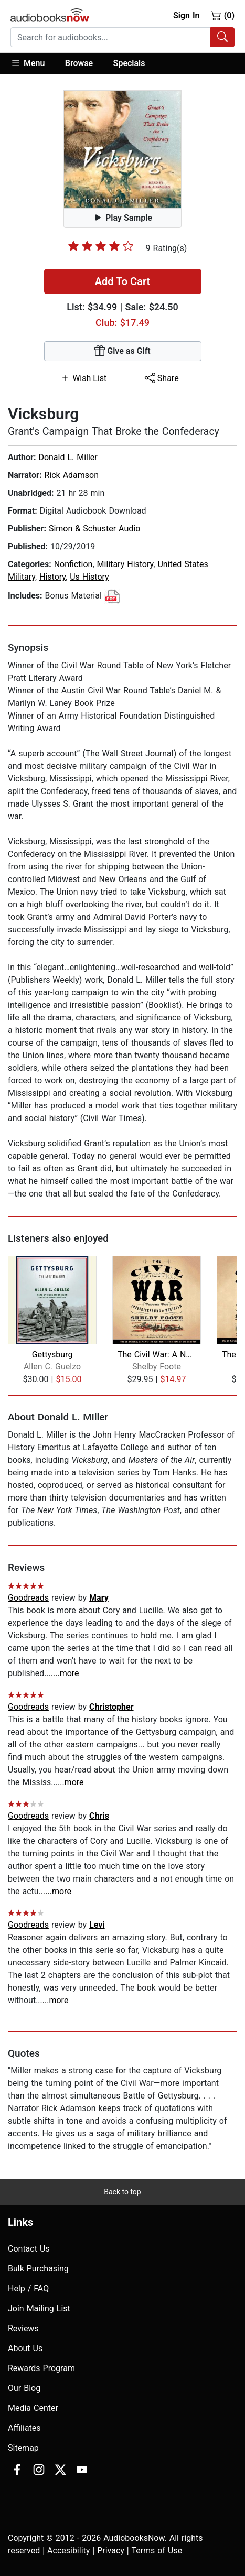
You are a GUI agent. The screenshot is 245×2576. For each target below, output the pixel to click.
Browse (79, 63)
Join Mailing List (39, 2308)
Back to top (122, 2192)
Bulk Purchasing (38, 2269)
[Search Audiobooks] (222, 37)
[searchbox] (110, 37)
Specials (129, 63)
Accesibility (68, 2551)
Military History (125, 564)
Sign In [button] (186, 15)
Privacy (110, 2551)
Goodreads (28, 1598)
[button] (32, 63)
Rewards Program (41, 2368)
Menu (27, 63)
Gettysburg (52, 1355)
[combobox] (122, 37)
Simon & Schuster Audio (94, 529)
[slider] (100, 245)
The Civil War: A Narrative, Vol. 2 (157, 1355)
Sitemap (23, 2448)
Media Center (33, 2408)
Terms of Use (156, 2551)
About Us (25, 2348)
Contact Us (29, 2249)
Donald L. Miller (67, 457)
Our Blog (24, 2388)
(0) (223, 15)
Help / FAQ (28, 2289)
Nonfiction (73, 564)
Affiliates (24, 2428)
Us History (89, 577)
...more (66, 1673)
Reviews (23, 2328)
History (52, 577)
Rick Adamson (71, 475)
